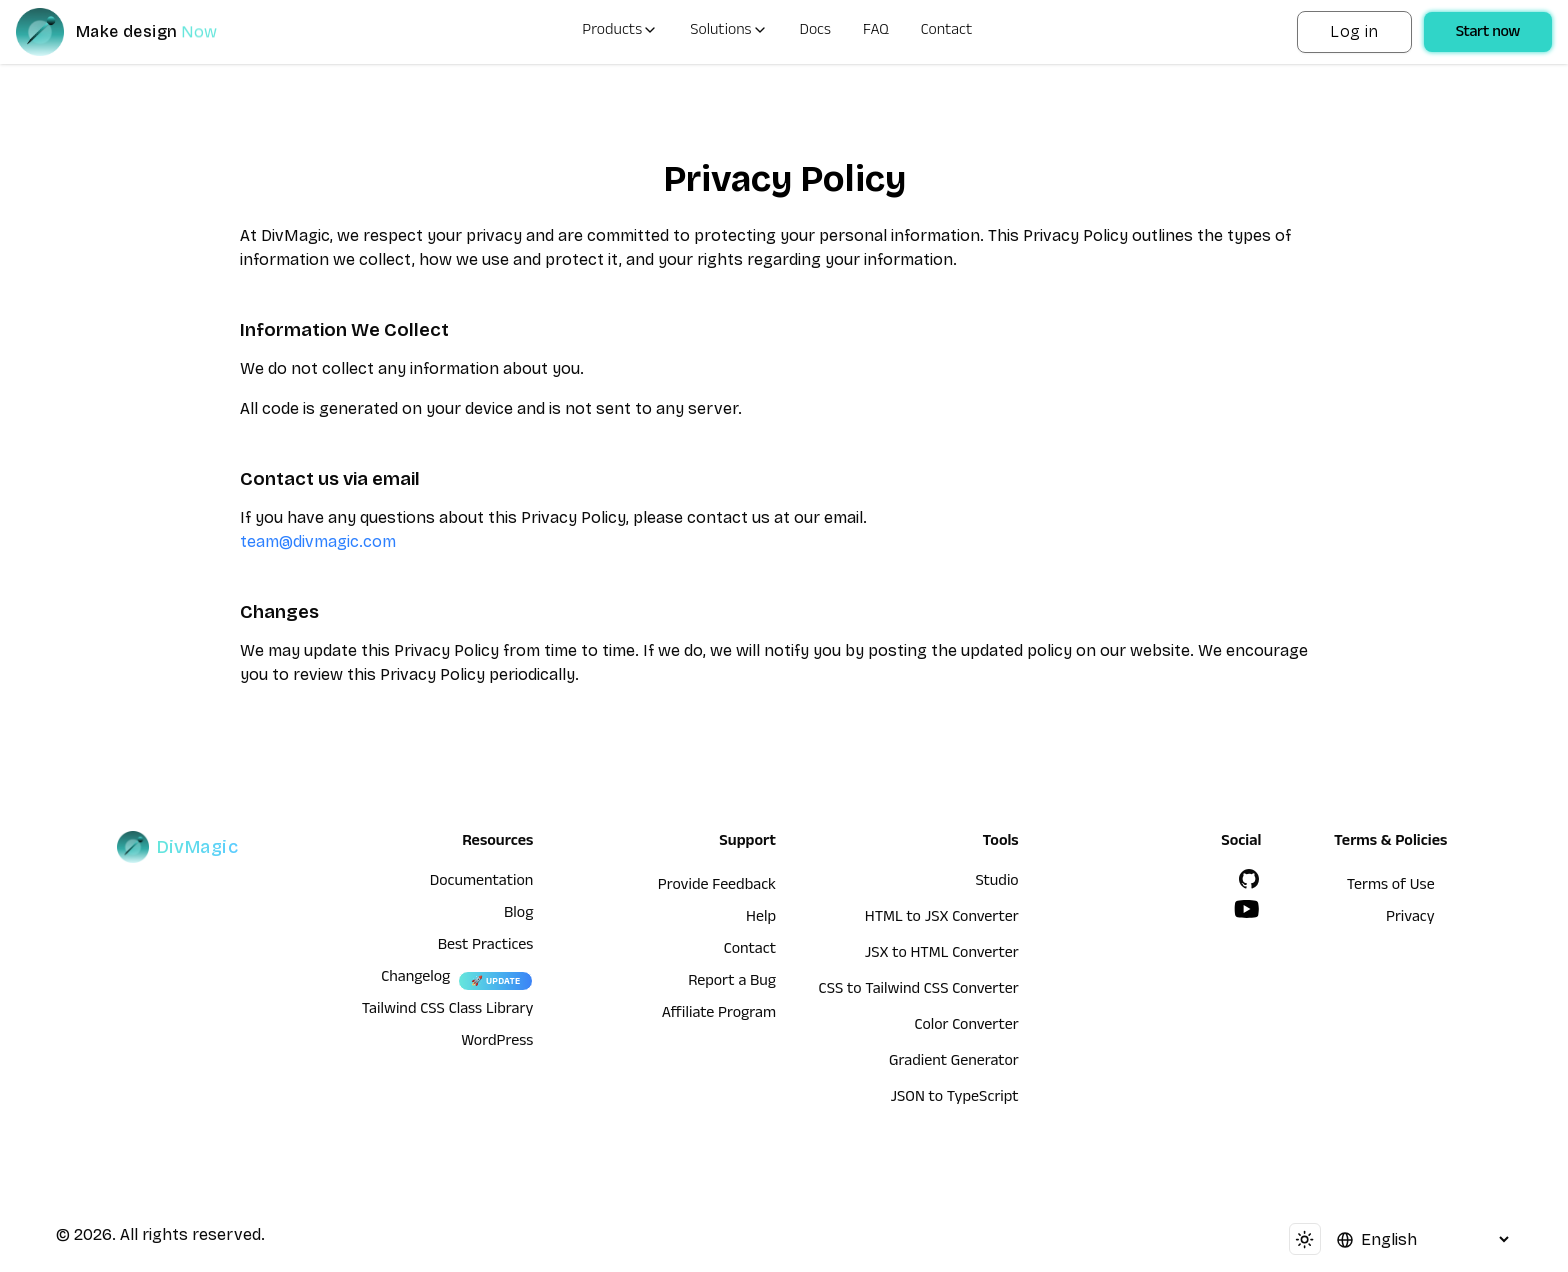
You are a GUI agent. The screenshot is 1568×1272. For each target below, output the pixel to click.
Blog (518, 915)
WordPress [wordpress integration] (497, 1043)
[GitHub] (1249, 879)
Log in (1354, 31)
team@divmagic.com (318, 541)
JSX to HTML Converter (942, 955)
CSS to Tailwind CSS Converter (919, 991)
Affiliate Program (719, 1015)
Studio (996, 883)
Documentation (482, 883)
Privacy (1410, 919)
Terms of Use (1391, 887)
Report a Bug (732, 983)
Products (620, 32)
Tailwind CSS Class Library (448, 1011)
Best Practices (486, 947)
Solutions (728, 32)
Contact (947, 32)
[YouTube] (1247, 909)
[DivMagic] (136, 32)
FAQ (876, 32)
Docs (815, 32)
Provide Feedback (717, 887)
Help (761, 919)
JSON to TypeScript (954, 1099)
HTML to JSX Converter (942, 919)
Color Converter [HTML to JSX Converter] (966, 1027)
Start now (1488, 34)
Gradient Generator (954, 1063)
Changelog (415, 979)
